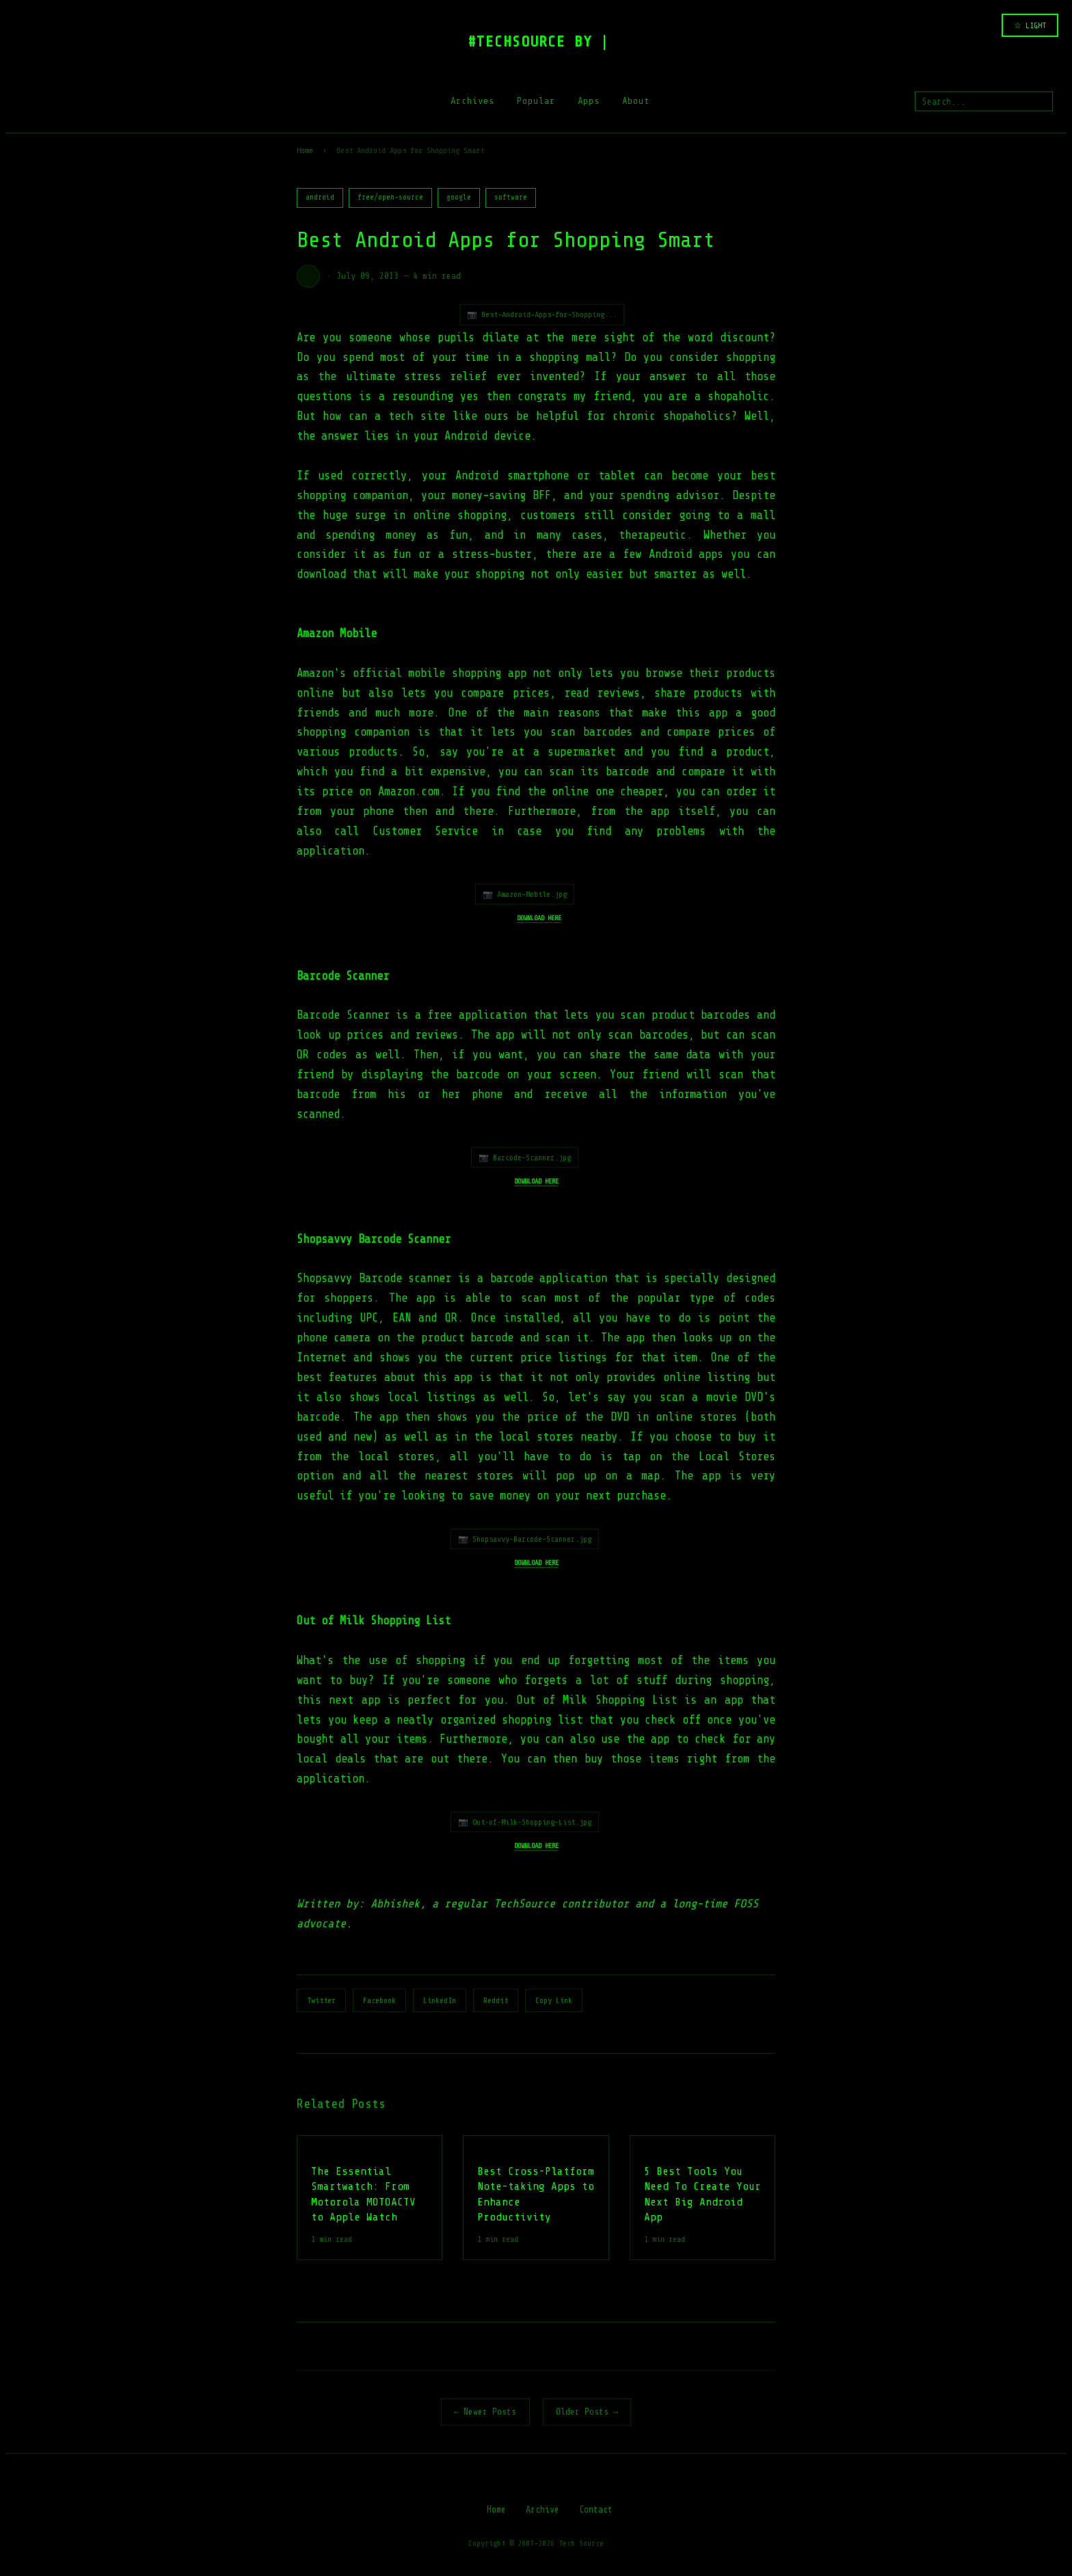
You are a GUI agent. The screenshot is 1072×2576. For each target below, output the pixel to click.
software (510, 197)
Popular (536, 101)
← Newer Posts (485, 2411)
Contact (596, 2509)
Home (305, 150)
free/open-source (390, 197)
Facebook (379, 2000)
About (635, 101)
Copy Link (553, 2000)
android (320, 197)
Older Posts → (587, 2411)
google (458, 197)
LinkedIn (439, 2000)
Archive (542, 2509)
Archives (472, 101)
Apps (589, 101)
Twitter (321, 2000)
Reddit (495, 2000)
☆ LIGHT (1030, 25)
